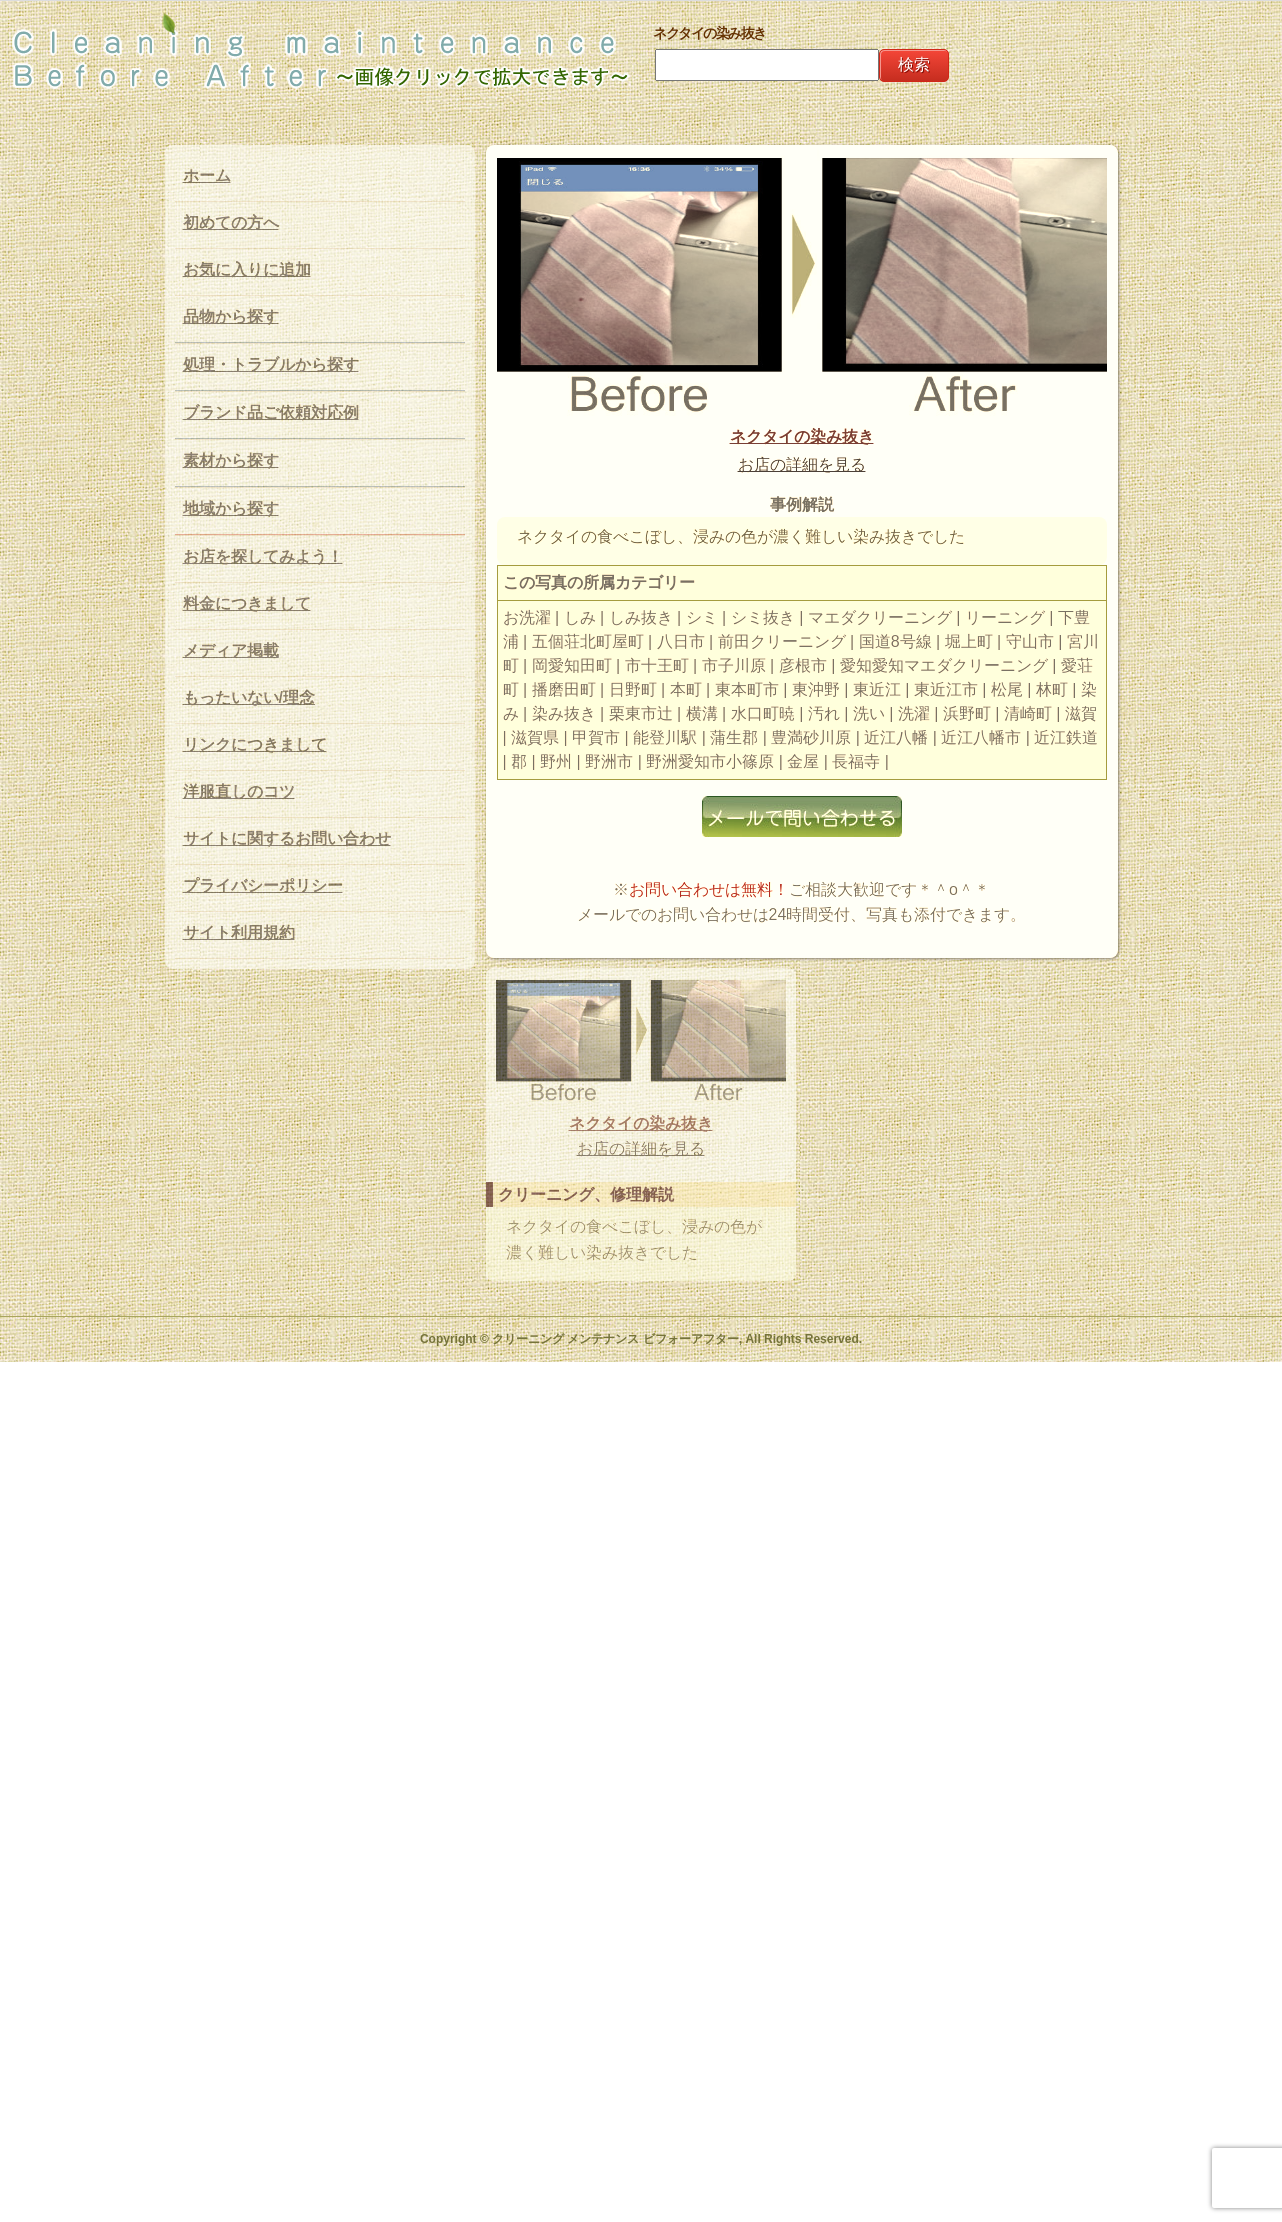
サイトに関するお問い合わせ (287, 838)
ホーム (207, 175)
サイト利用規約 (239, 932)
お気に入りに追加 (247, 269)
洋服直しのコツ (239, 791)
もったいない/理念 (249, 697)
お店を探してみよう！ (263, 556)
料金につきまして (247, 603)
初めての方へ (231, 222)
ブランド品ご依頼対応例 (271, 412)
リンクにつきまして (255, 744)
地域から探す (231, 508)
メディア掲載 (231, 650)
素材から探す (231, 460)
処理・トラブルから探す (271, 364)
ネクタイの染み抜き (802, 436)
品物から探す (231, 316)
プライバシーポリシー (263, 885)
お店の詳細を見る (802, 464)
